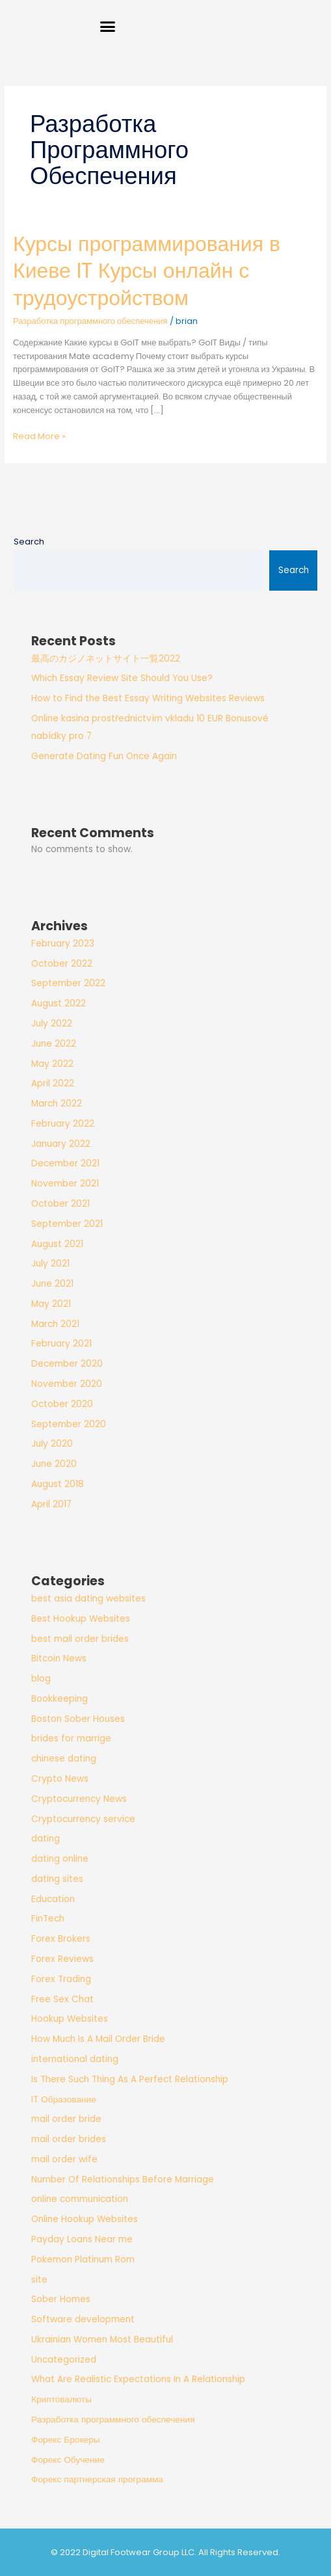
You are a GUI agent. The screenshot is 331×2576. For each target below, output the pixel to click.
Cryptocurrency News (79, 1799)
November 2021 (65, 1183)
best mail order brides (80, 1639)
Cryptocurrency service (83, 1819)
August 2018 (57, 1484)
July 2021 (50, 1263)
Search (29, 541)
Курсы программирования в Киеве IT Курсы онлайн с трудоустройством (146, 270)
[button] (108, 26)
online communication (79, 2199)
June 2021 (52, 1284)
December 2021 (65, 1163)
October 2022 (61, 964)
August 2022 (58, 1003)
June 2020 (54, 1464)
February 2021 (61, 1343)
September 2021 (67, 1224)
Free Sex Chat (62, 1999)
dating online (59, 1859)
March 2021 (55, 1324)
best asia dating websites (88, 1598)
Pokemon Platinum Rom (83, 2259)
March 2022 (56, 1103)
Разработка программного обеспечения (90, 321)
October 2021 (60, 1204)
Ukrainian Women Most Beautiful (102, 2339)
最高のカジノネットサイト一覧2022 (105, 658)
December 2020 (67, 1364)
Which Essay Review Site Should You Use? (122, 678)
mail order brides (68, 2139)
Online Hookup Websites (84, 2219)
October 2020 (62, 1404)
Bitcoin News (58, 1658)
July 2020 (52, 1444)
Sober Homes (60, 2299)
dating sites (57, 1879)
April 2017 (51, 1504)
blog (41, 1678)
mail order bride (66, 2119)
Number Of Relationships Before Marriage (122, 2179)
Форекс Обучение (68, 2460)
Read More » (39, 436)
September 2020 (68, 1424)
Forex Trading (61, 1979)
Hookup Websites (69, 2019)
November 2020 (66, 1384)
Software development (83, 2319)
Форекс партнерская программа (97, 2479)
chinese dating (63, 1758)
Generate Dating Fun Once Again (104, 756)
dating (45, 1838)
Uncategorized (63, 2360)
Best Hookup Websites (80, 1619)
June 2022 (53, 1044)
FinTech (47, 1918)
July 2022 (51, 1023)
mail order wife (64, 2159)
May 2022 (52, 1064)
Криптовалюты (61, 2399)
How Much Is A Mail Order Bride (98, 2039)
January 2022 (60, 1144)
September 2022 (68, 983)
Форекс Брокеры (65, 2440)
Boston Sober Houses (78, 1719)
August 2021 (57, 1244)
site (39, 2280)
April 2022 (52, 1083)
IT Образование (63, 2099)
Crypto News (59, 1779)
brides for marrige (71, 1738)
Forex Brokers (60, 1939)
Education (53, 1899)
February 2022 (62, 1124)
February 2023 (62, 943)
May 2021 (51, 1304)
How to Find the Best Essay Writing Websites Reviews (148, 698)
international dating (74, 2059)
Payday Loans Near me (82, 2239)
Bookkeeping (59, 1699)
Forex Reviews (62, 1959)
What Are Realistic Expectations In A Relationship (138, 2379)
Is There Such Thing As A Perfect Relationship (129, 2079)
